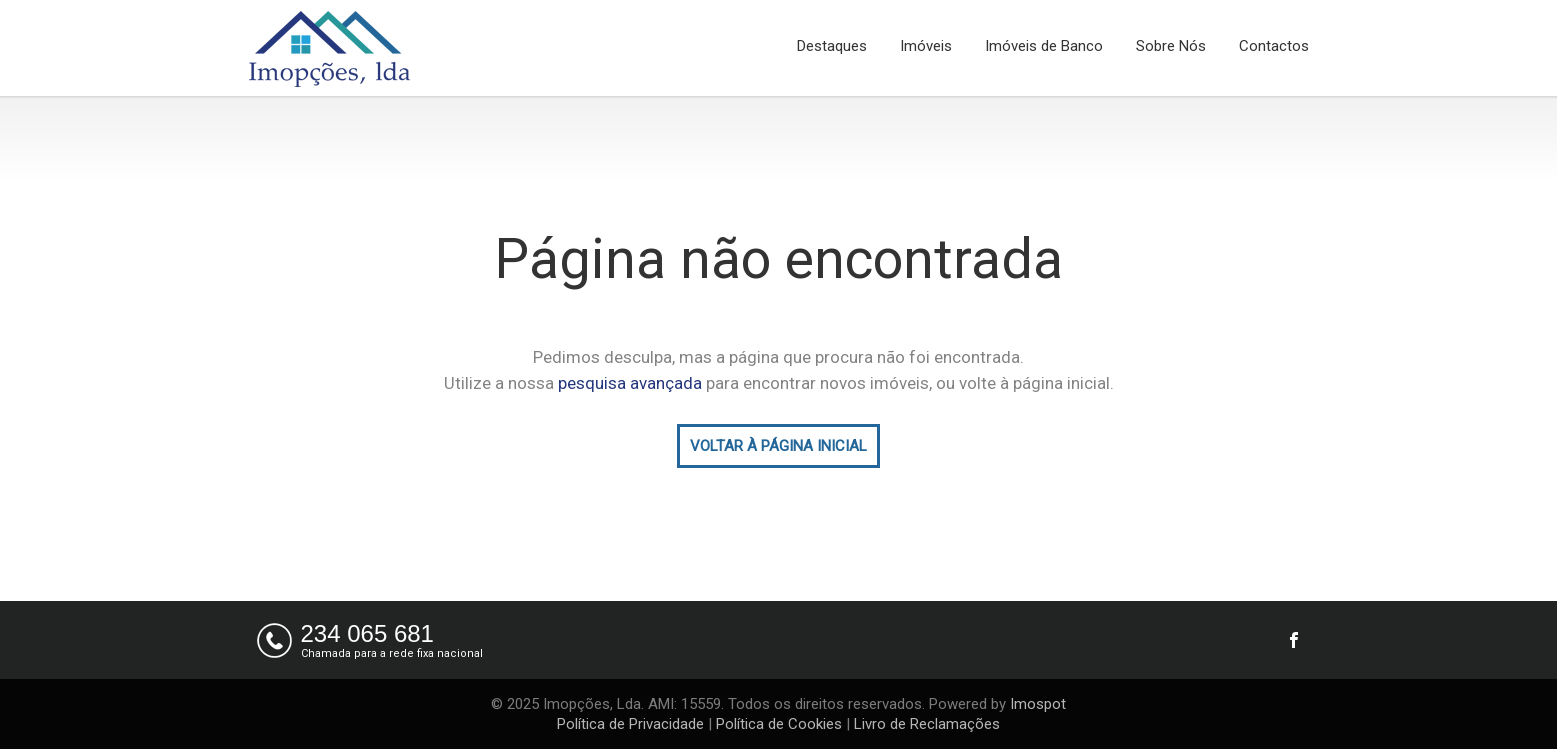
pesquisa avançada (630, 383)
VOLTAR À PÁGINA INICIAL (778, 446)
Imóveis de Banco (1044, 46)
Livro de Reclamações (927, 724)
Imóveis (926, 46)
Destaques (832, 46)
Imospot (1038, 704)
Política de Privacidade (630, 724)
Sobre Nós (1171, 46)
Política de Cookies (779, 724)
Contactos (1274, 46)
